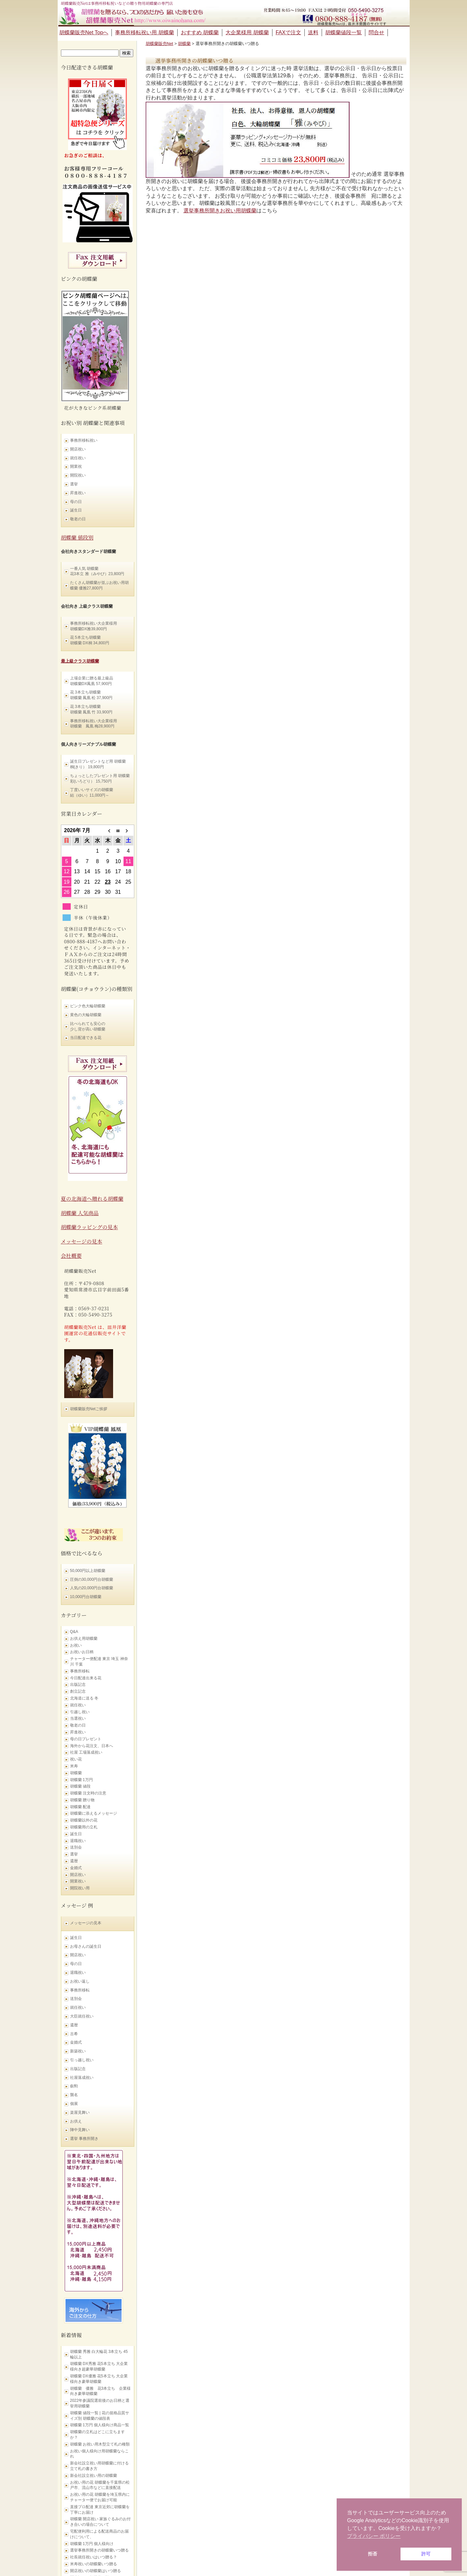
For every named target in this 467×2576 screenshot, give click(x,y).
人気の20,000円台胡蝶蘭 (91, 1588)
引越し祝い (80, 1712)
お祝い (76, 1645)
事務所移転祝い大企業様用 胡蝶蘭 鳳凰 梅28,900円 (93, 724)
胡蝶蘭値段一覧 (343, 32)
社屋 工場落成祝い (86, 1752)
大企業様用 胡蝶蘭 (247, 32)
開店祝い (78, 449)
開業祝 (76, 466)
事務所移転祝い (83, 440)
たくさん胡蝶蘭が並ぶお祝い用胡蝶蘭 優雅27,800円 (99, 585)
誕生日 (76, 510)
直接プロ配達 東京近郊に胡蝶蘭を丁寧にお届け (100, 2510)
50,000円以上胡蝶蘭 (88, 1570)
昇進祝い (78, 493)
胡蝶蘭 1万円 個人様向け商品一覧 (99, 2425)
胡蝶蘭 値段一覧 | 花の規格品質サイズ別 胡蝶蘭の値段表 (99, 2416)
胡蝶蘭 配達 (80, 1807)
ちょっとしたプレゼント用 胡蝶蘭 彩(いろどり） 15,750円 (100, 778)
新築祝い (78, 2051)
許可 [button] (426, 2553)
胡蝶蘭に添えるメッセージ (93, 1813)
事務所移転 (80, 1671)
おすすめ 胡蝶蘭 (200, 32)
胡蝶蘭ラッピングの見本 (89, 1227)
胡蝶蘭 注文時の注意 (88, 1793)
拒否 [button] (372, 2553)
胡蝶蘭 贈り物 (82, 1800)
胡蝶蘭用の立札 (83, 1827)
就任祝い (78, 458)
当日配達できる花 (85, 1037)
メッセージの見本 (81, 1241)
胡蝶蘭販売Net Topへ (84, 32)
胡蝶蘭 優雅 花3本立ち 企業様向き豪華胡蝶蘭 (100, 2391)
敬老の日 (78, 519)
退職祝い (78, 1840)
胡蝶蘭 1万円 (81, 1779)
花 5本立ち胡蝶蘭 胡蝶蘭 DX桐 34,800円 (89, 640)
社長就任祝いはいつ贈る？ (93, 2557)
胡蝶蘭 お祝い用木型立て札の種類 (100, 2444)
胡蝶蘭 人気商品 (80, 1213)
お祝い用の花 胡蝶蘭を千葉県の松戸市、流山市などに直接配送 (100, 2485)
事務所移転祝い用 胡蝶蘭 (144, 32)
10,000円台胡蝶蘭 (86, 1596)
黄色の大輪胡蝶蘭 (85, 1015)
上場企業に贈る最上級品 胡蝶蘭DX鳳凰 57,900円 (91, 681)
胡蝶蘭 (76, 1773)
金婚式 (76, 1868)
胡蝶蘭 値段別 (77, 537)
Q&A (74, 1631)
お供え (76, 2121)
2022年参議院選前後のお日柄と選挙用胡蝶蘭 (100, 2403)
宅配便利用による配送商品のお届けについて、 (99, 2534)
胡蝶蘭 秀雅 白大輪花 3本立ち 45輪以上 (99, 2354)
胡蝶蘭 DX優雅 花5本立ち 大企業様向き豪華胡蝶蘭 (99, 2379)
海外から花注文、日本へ (91, 1746)
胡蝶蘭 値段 (80, 1786)
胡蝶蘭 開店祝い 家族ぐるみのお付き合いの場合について (100, 2522)
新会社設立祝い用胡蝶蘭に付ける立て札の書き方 (99, 2466)
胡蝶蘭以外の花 (83, 1820)
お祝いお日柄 (82, 1652)
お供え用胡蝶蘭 (83, 1638)
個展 (74, 2103)
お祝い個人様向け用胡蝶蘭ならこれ (99, 2454)
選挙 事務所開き (84, 2138)
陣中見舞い (80, 2129)
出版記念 (78, 1684)
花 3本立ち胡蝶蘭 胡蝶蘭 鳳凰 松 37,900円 (91, 695)
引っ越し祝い (82, 2060)
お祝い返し (80, 1981)
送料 (313, 32)
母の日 (76, 501)
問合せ (376, 32)
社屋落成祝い (82, 2077)
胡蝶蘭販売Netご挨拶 (89, 1409)
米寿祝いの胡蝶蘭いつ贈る (93, 2564)
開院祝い (78, 475)
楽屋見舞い (80, 2112)
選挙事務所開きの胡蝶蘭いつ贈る (99, 2550)
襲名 (74, 2095)
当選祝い (78, 1718)
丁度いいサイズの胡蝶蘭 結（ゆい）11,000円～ (91, 792)
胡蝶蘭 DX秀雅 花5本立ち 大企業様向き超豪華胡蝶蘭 (99, 2366)
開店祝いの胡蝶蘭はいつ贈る (95, 2570)
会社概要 (71, 1255)
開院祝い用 (80, 1888)
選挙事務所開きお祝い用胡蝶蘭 (219, 210)
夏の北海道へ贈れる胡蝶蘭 (92, 1198)
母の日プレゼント (85, 1739)
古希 (74, 2034)
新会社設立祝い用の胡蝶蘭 (93, 2475)
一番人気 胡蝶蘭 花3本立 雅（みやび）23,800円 (97, 571)
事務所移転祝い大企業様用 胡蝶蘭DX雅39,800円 (93, 626)
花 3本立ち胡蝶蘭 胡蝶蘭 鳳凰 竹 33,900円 (91, 709)
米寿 (74, 1766)
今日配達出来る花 (85, 1678)
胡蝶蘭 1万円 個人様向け (91, 2543)
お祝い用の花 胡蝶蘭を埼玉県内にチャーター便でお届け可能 (100, 2497)
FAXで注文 (288, 32)
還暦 (74, 1861)
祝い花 (76, 1759)
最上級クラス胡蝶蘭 (80, 661)
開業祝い (78, 1881)
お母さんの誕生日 (85, 1946)
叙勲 (74, 2086)
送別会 (76, 1847)
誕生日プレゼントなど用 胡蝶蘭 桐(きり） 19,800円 (98, 764)
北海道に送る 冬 (84, 1698)
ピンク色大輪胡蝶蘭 (87, 1006)
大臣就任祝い (82, 2016)
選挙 (74, 484)
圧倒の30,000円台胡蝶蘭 (91, 1579)
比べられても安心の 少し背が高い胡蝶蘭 (87, 1026)
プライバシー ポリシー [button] (374, 2536)
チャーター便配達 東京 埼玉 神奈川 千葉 (99, 1661)
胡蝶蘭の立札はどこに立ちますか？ (97, 2435)
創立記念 (78, 1691)
